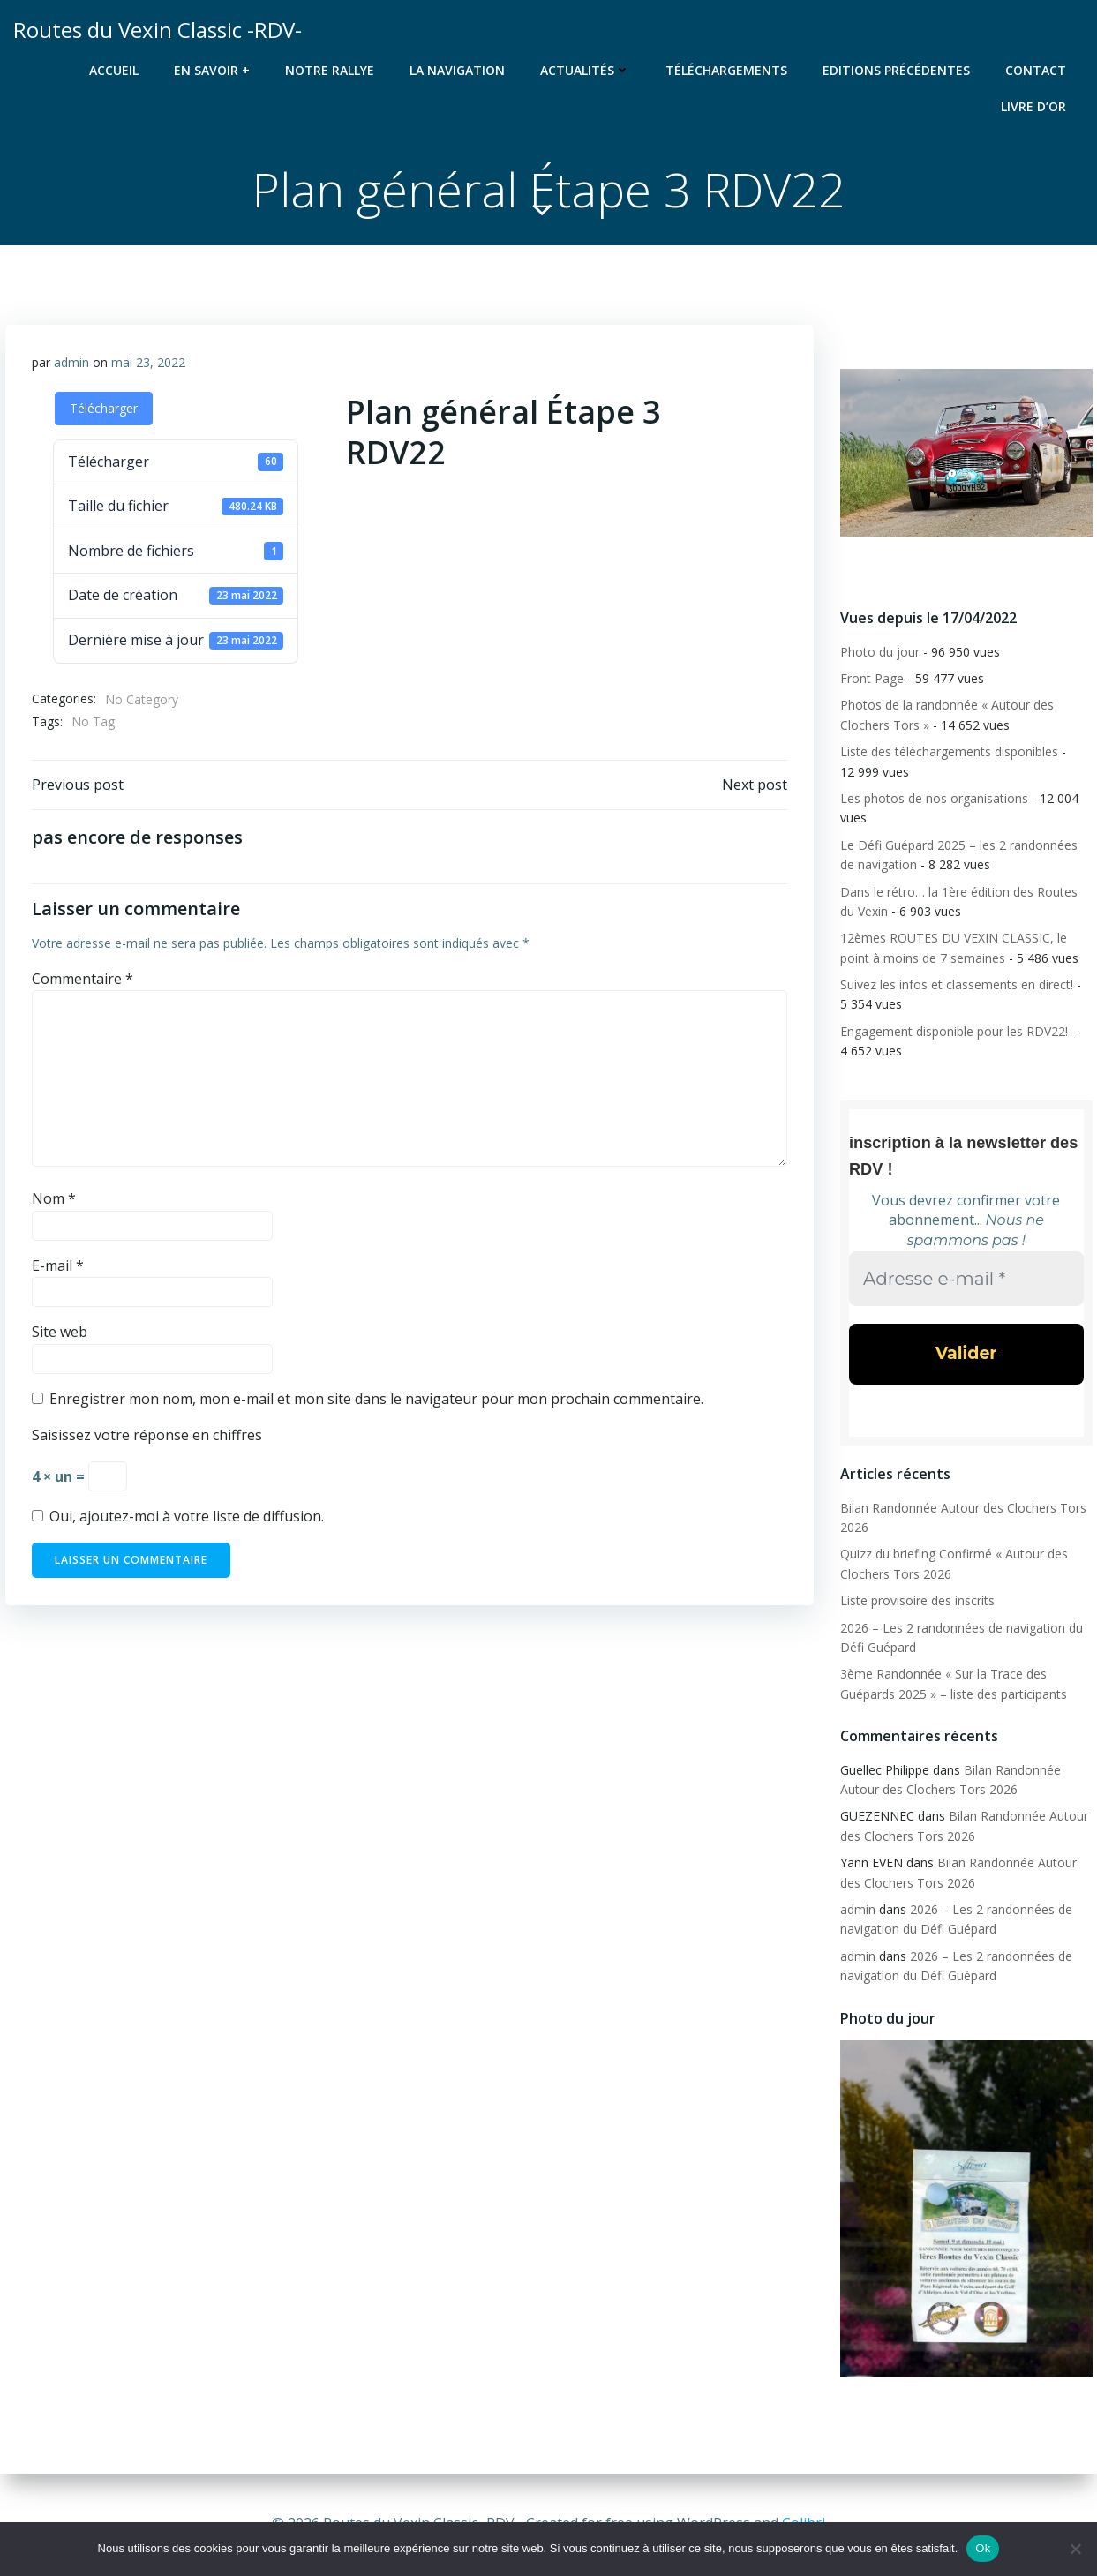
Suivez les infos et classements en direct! (956, 984)
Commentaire (82, 978)
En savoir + (212, 70)
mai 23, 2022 (148, 362)
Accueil (114, 70)
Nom (54, 1198)
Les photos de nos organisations (934, 798)
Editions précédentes (896, 70)
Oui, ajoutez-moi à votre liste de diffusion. (178, 1516)
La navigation (457, 70)
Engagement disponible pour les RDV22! (954, 1031)
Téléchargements (726, 70)
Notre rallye (329, 70)
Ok (982, 2548)
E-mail (58, 1265)
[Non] (1075, 2548)
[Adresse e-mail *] (966, 1277)
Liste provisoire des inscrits (917, 1599)
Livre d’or (1033, 106)
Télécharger (104, 408)
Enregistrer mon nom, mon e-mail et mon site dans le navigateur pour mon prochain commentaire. (376, 1398)
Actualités (585, 70)
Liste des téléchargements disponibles (949, 751)
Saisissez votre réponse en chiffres (147, 1435)
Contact (1035, 70)
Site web (59, 1331)
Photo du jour (880, 651)
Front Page (872, 678)
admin (71, 362)
